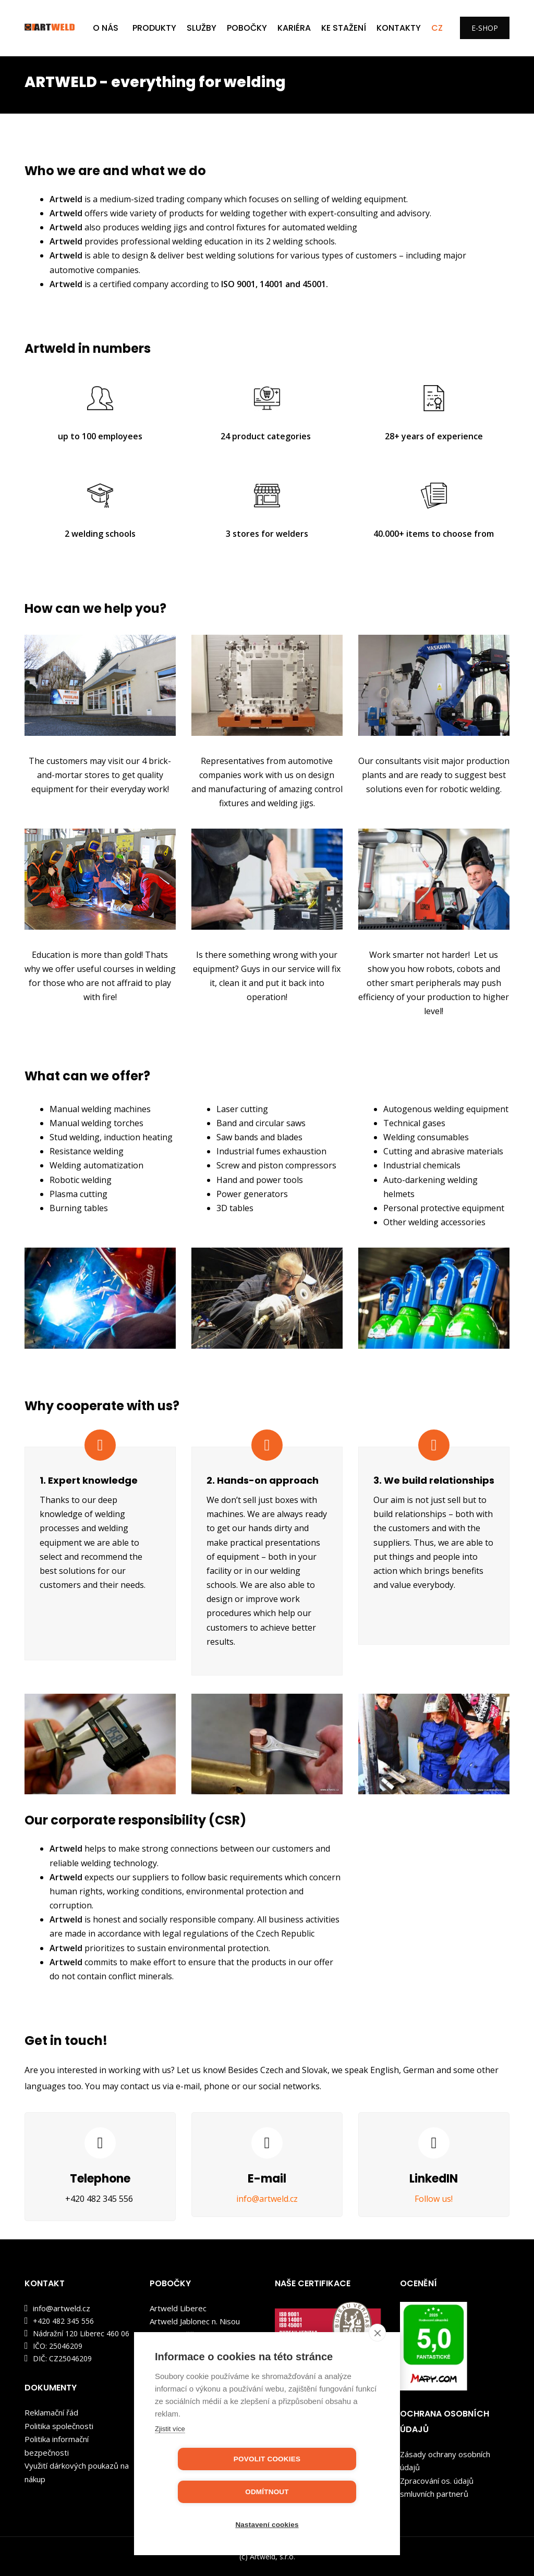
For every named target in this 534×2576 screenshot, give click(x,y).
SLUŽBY (201, 28)
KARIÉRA (294, 28)
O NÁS (105, 28)
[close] (377, 2365)
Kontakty (399, 28)
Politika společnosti (59, 2426)
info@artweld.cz (267, 2198)
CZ (437, 28)
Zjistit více (170, 2462)
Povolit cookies (207, 2492)
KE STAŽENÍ (343, 28)
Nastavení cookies (266, 2525)
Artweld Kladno (177, 2348)
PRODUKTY (154, 28)
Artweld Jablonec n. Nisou (195, 2321)
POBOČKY (247, 28)
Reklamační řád (51, 2412)
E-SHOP (484, 28)
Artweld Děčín (174, 2335)
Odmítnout (327, 2492)
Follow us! (434, 2198)
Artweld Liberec (178, 2308)
